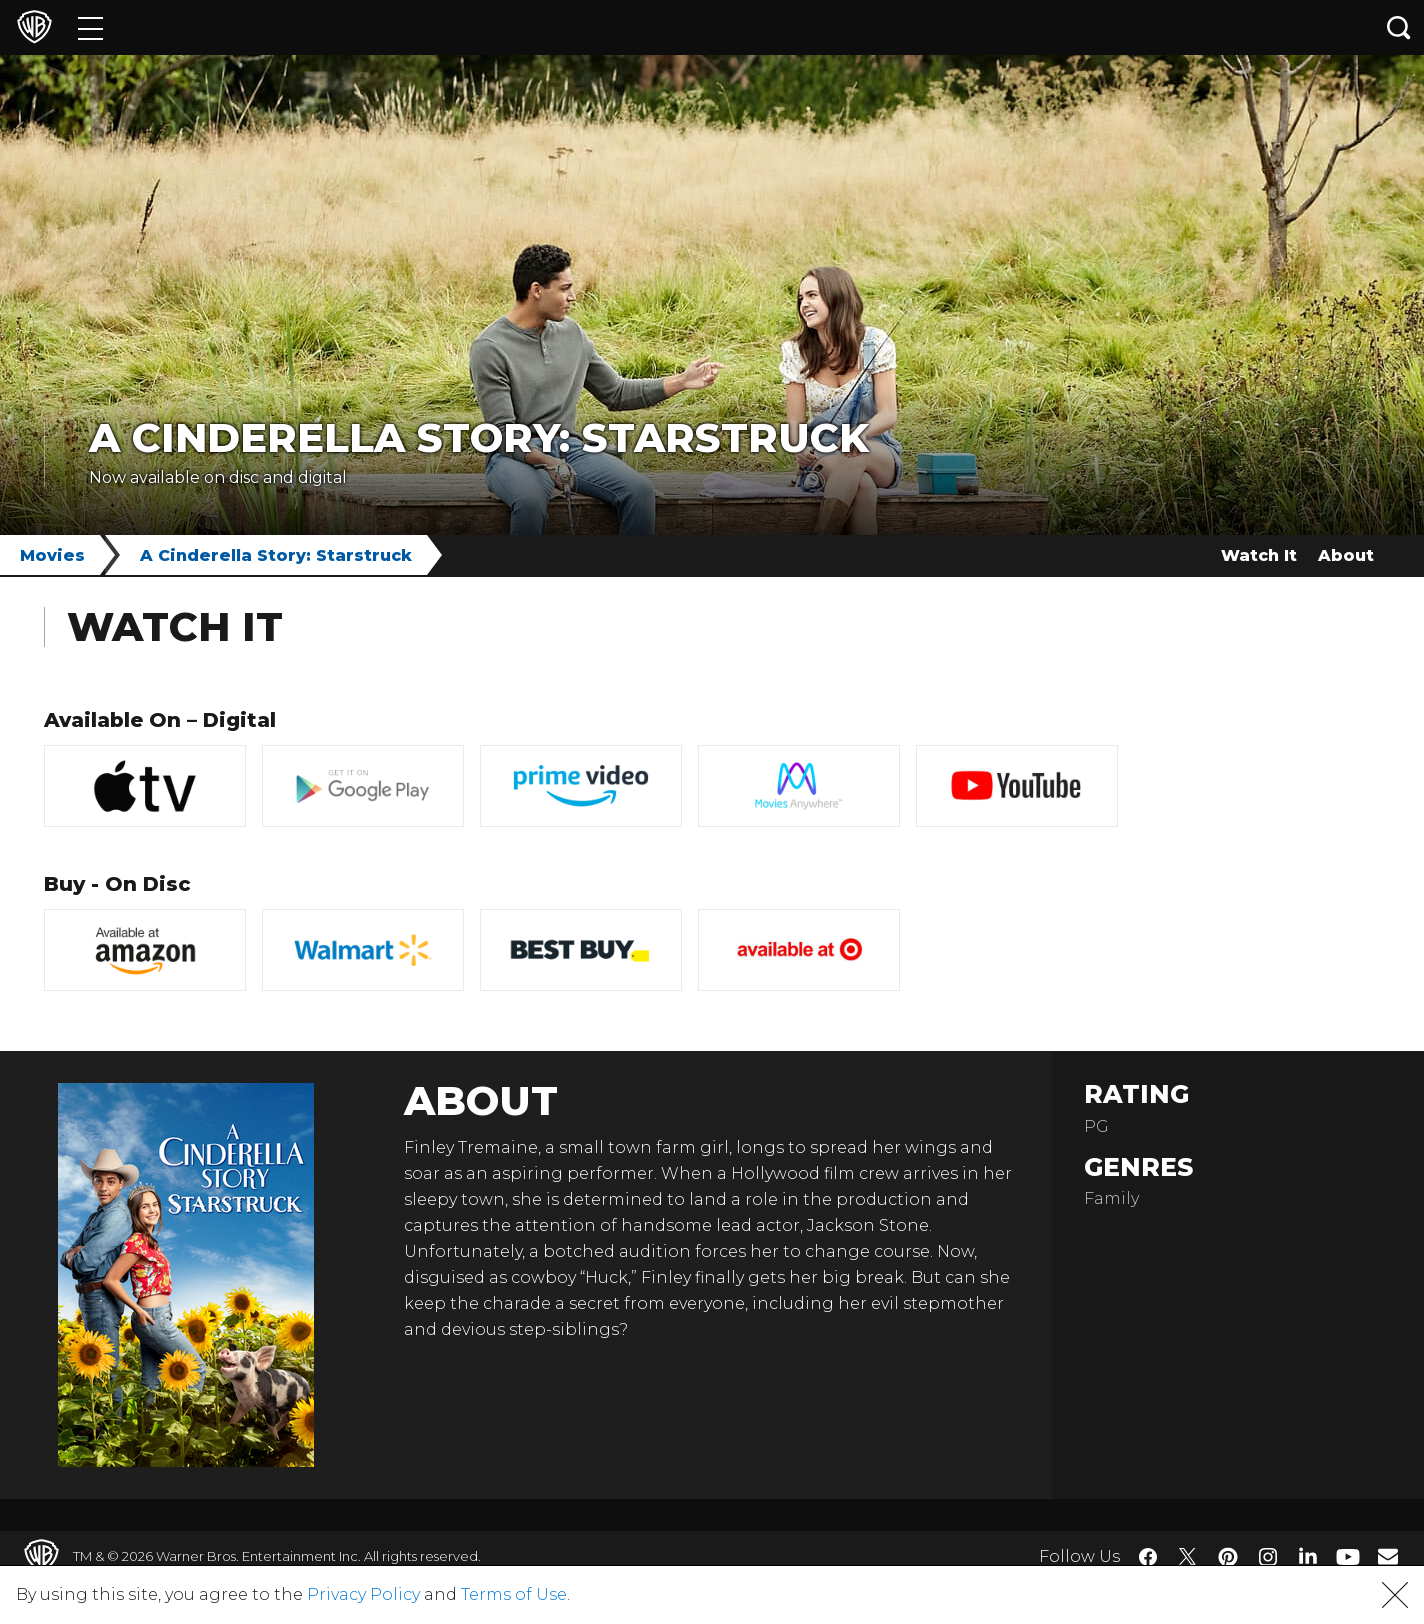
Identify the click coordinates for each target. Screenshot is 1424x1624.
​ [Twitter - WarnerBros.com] (1188, 1557)
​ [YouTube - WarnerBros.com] (1348, 1556)
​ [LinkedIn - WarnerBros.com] (1308, 1555)
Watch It (1259, 555)
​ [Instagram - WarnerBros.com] (1268, 1557)
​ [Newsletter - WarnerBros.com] (1388, 1556)
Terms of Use (514, 1594)
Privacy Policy (363, 1594)
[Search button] (1399, 27)
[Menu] (90, 27)
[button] (1395, 1595)
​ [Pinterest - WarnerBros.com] (1228, 1557)
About (1346, 555)
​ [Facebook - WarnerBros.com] (1148, 1557)
